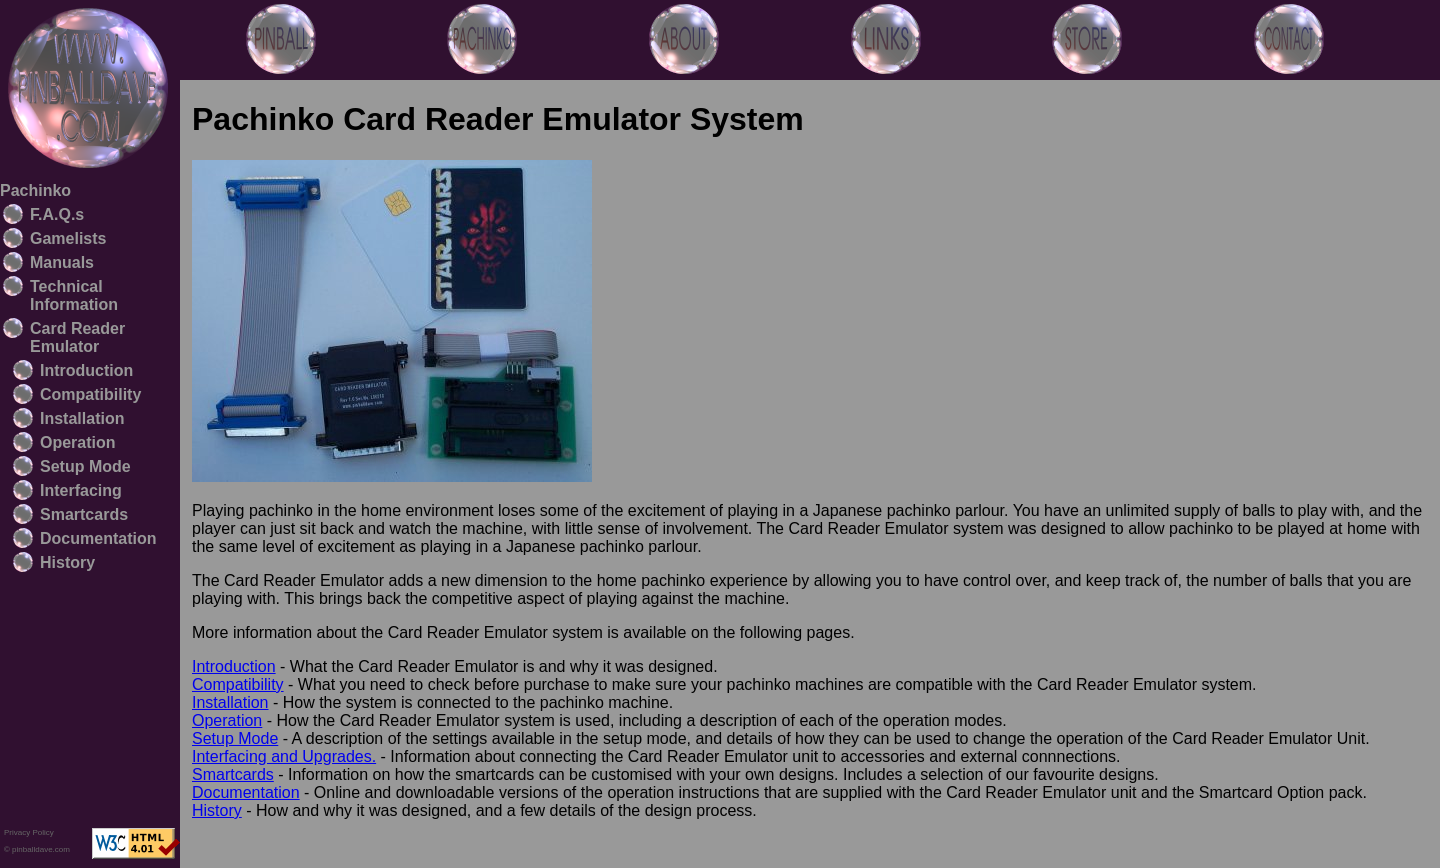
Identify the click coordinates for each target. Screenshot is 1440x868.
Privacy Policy (29, 832)
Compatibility (90, 394)
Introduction (86, 370)
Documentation (98, 538)
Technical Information (74, 295)
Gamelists (68, 238)
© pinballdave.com (37, 849)
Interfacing (81, 490)
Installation (82, 418)
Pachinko (35, 190)
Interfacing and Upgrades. (284, 756)
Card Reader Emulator (77, 337)
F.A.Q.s (57, 214)
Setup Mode (85, 466)
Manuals (62, 262)
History (67, 562)
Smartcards (84, 514)
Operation (78, 442)
